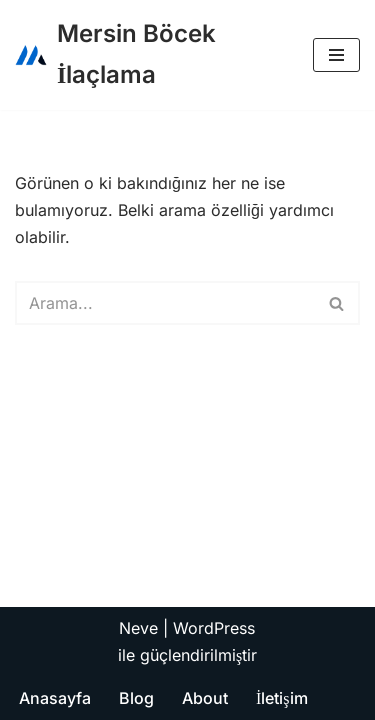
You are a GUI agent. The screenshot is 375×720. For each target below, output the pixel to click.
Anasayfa (55, 698)
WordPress (214, 628)
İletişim (282, 698)
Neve (138, 628)
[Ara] (165, 303)
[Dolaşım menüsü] (336, 55)
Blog (136, 698)
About (205, 698)
